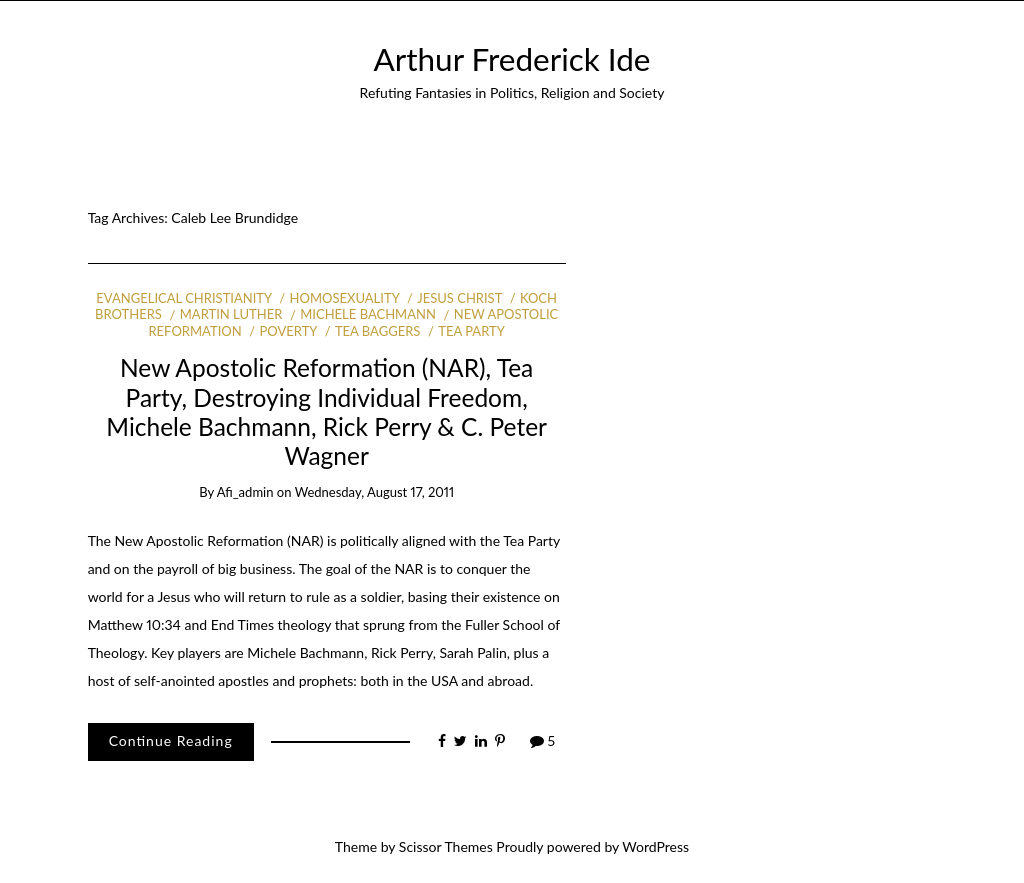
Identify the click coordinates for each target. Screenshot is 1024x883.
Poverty (288, 331)
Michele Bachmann (368, 314)
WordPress (655, 846)
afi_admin (245, 492)
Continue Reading (171, 740)
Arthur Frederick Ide (512, 59)
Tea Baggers (378, 331)
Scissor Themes (446, 846)
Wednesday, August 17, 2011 (375, 492)
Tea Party (471, 331)
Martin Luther (231, 314)
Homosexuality (345, 298)
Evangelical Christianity (183, 298)
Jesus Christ (459, 298)
